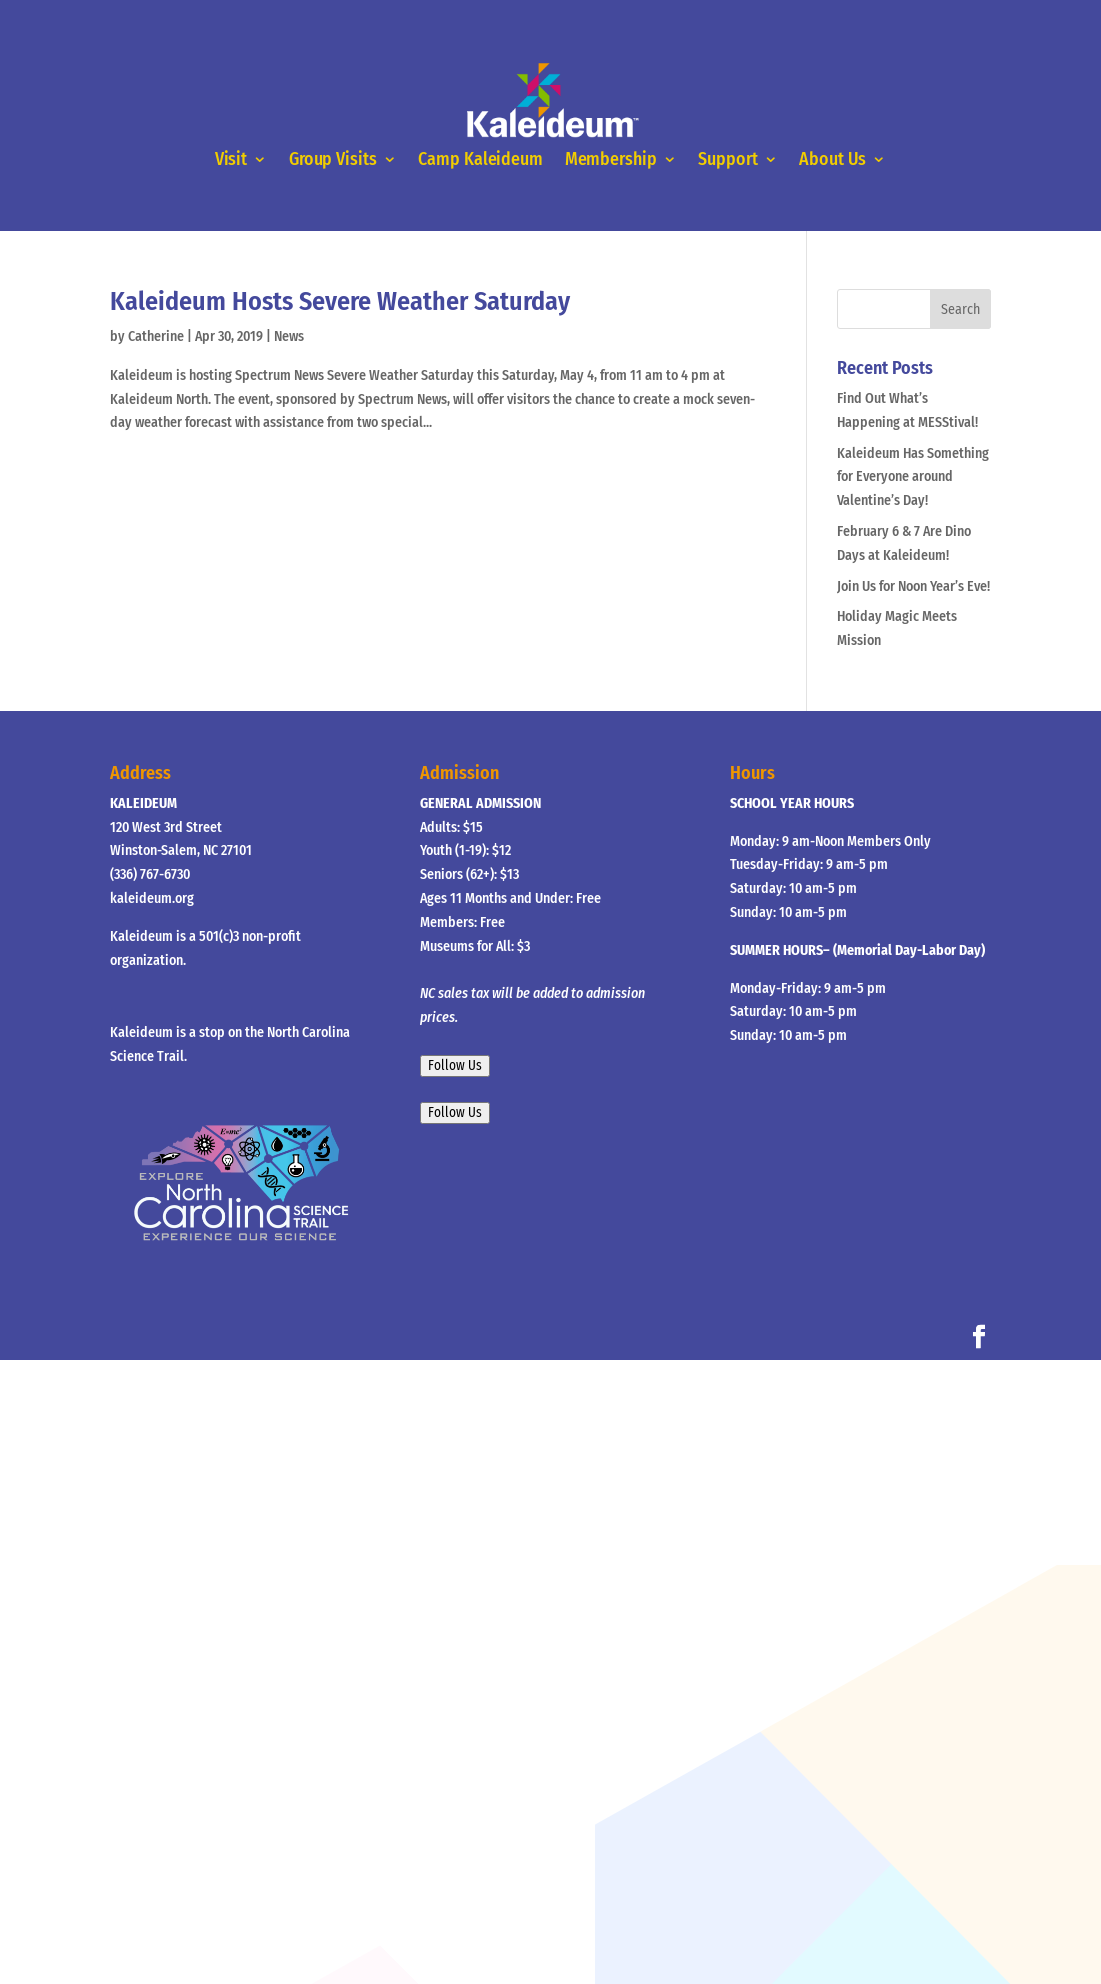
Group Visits (333, 160)
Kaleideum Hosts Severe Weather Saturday (340, 301)
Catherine (156, 336)
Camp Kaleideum (480, 160)
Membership (611, 160)
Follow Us (455, 1066)
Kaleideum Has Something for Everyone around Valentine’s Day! (913, 477)
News (289, 336)
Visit (231, 160)
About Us (832, 160)
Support (727, 160)
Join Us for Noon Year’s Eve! (913, 586)
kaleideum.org (152, 898)
